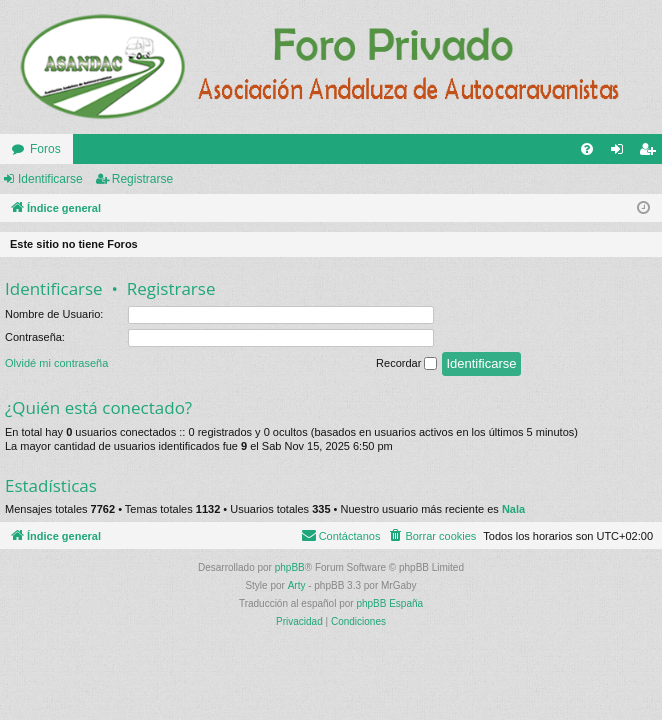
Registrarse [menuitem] (651, 153)
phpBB (290, 567)
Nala (513, 509)
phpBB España (389, 603)
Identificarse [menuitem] (621, 153)
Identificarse (50, 179)
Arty (297, 585)
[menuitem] (587, 149)
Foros (45, 149)
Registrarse (142, 179)
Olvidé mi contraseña (56, 363)
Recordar (406, 364)
